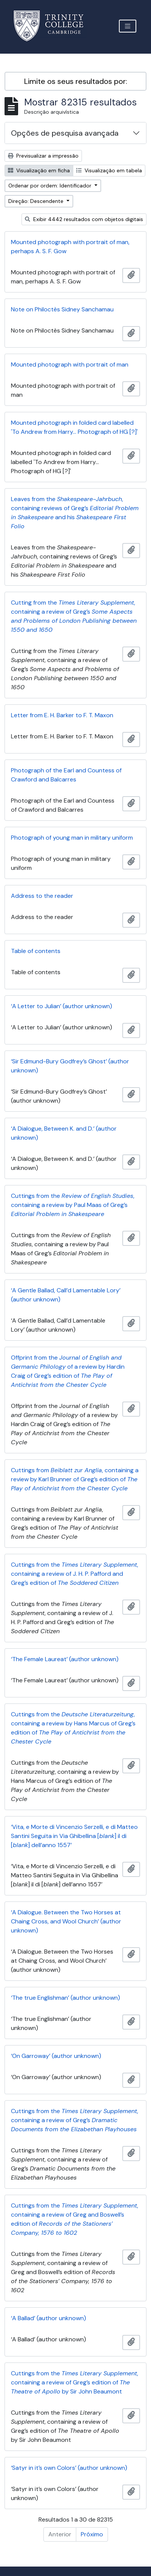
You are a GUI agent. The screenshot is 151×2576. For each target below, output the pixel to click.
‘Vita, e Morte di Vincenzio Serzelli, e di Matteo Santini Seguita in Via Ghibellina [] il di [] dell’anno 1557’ (74, 1836)
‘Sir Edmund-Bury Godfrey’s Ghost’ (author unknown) (70, 1065)
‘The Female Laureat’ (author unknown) (65, 1659)
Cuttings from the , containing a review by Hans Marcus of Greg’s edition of (73, 1727)
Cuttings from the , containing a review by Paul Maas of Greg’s (72, 1205)
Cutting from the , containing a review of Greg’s (74, 616)
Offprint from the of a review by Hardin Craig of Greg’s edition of (68, 1371)
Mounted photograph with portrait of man (69, 364)
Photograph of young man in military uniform (72, 838)
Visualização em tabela (109, 170)
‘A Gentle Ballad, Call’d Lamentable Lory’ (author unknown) (65, 1294)
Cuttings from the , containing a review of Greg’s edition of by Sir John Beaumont (74, 2382)
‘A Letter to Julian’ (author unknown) (61, 1006)
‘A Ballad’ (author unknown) (48, 2318)
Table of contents (35, 951)
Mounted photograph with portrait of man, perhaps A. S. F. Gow (70, 246)
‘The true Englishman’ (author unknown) (65, 1998)
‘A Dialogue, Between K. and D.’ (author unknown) (64, 1133)
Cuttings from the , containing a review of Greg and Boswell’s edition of (74, 2219)
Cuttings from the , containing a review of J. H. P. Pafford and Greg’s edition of (74, 1574)
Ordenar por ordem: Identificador (50, 185)
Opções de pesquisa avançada (65, 133)
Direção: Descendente (36, 201)
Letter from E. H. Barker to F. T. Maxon (62, 715)
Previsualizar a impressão (43, 155)
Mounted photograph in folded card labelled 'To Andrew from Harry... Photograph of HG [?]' (74, 427)
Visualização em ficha (39, 170)
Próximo (92, 2534)
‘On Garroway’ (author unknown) (56, 2056)
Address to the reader (42, 896)
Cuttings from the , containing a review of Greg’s (74, 2120)
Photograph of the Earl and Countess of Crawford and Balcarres (66, 774)
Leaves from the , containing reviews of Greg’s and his (75, 512)
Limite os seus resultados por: (75, 81)
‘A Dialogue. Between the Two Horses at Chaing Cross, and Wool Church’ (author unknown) (66, 1921)
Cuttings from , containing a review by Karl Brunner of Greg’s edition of (75, 1479)
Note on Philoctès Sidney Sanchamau (62, 309)
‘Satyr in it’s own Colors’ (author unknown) (69, 2468)
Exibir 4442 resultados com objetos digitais (84, 219)
